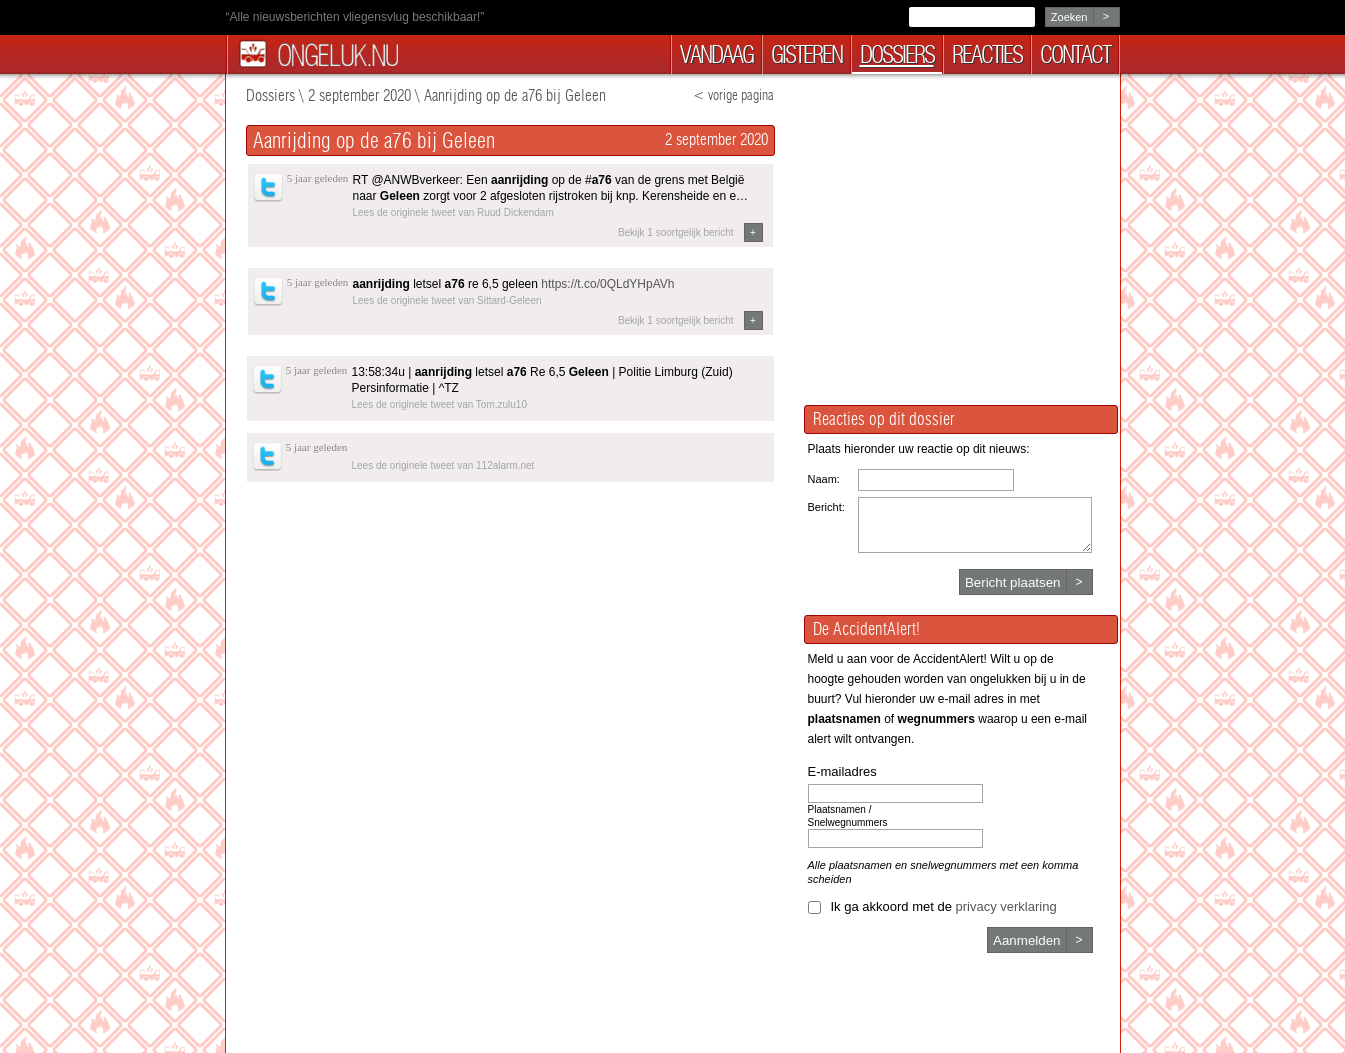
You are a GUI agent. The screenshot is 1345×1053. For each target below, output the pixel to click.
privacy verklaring (1006, 906)
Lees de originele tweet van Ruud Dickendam (453, 212)
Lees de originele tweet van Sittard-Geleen (447, 300)
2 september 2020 (359, 95)
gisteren (806, 54)
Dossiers (270, 95)
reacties (987, 54)
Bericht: (826, 507)
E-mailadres (842, 771)
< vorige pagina (733, 95)
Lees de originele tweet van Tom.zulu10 (439, 404)
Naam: (824, 479)
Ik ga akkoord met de (944, 906)
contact (1075, 54)
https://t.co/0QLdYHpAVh (607, 284)
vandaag (716, 54)
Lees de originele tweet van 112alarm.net (443, 465)
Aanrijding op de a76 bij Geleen (515, 95)
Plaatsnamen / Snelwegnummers (848, 816)
